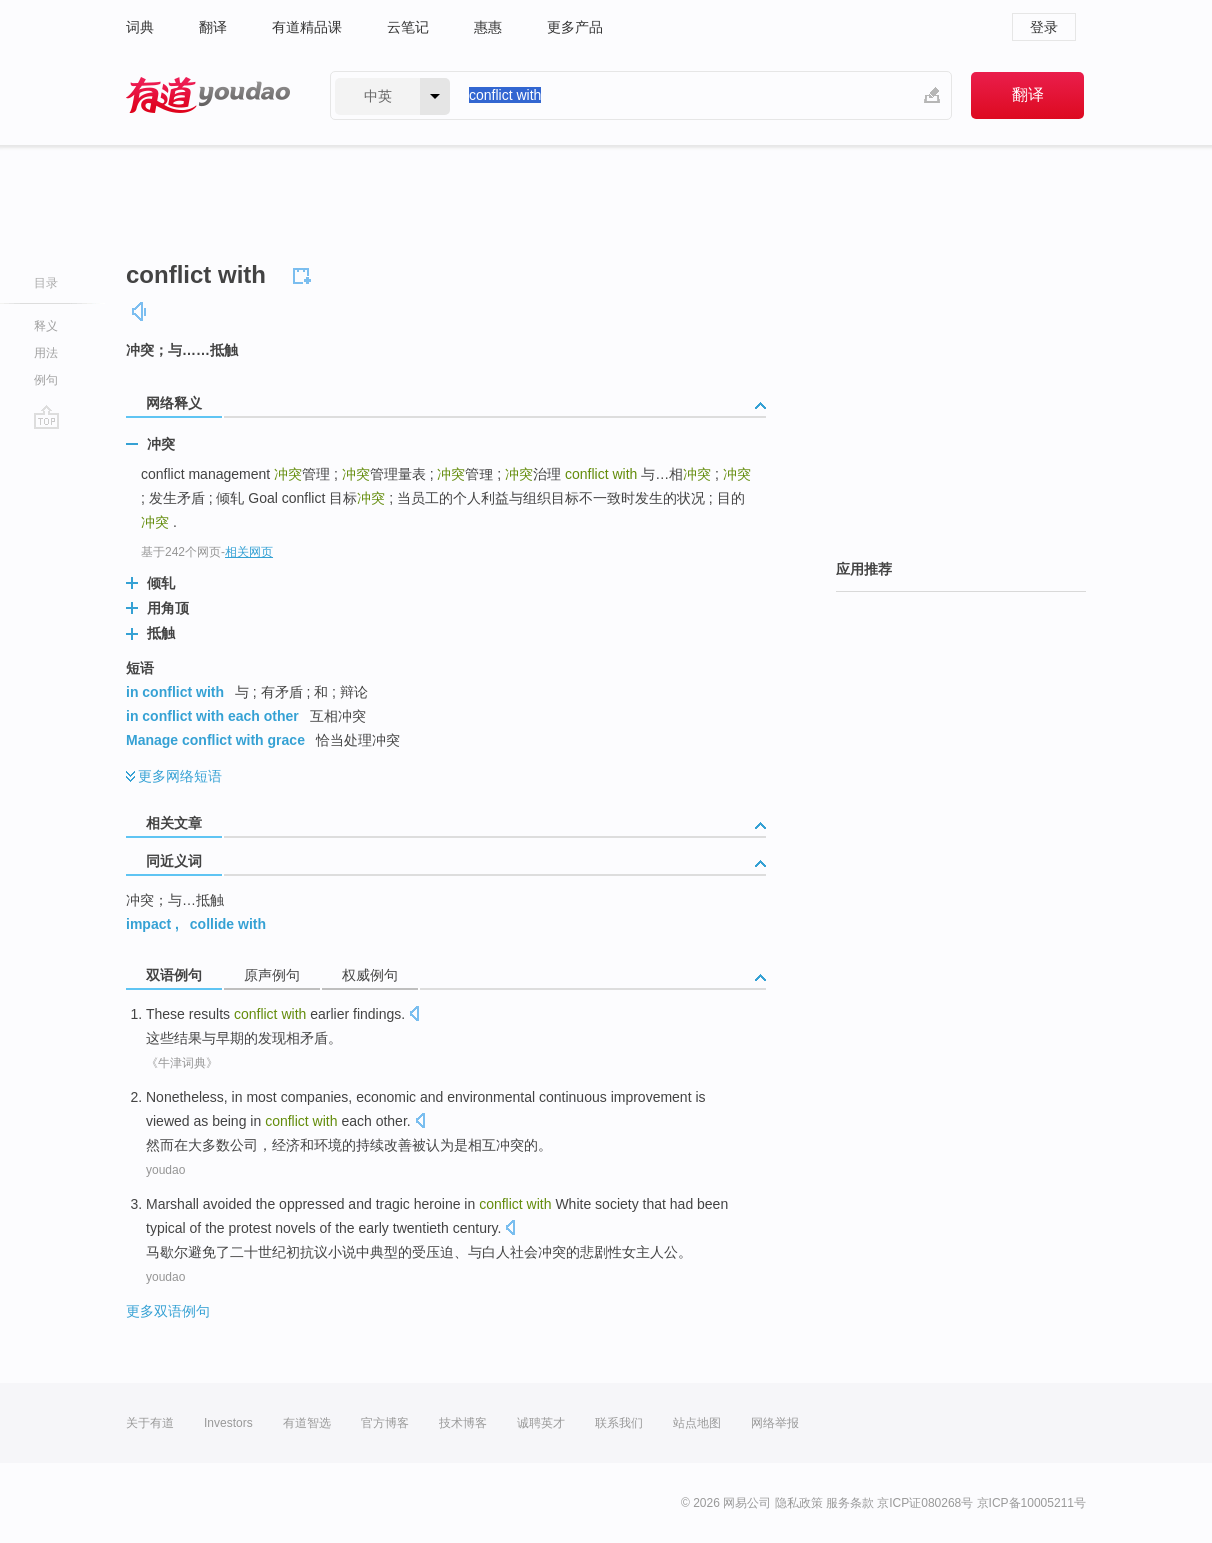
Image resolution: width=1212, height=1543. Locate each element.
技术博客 (463, 1423)
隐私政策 (799, 1503)
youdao (165, 1170)
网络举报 (775, 1423)
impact (148, 924)
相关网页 (249, 552)
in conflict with (175, 692)
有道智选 (307, 1423)
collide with (228, 924)
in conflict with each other (212, 716)
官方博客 (385, 1423)
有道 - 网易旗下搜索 (208, 95)
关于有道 (150, 1423)
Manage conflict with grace (215, 740)
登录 (1044, 27)
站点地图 (697, 1423)
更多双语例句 (168, 1311)
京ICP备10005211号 (1031, 1503)
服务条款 (850, 1503)
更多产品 (575, 27)
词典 (140, 27)
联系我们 (619, 1423)
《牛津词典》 (182, 1063)
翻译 (213, 27)
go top (46, 417)
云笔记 (408, 27)
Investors (228, 1423)
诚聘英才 (541, 1423)
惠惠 (488, 27)
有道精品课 (307, 27)
